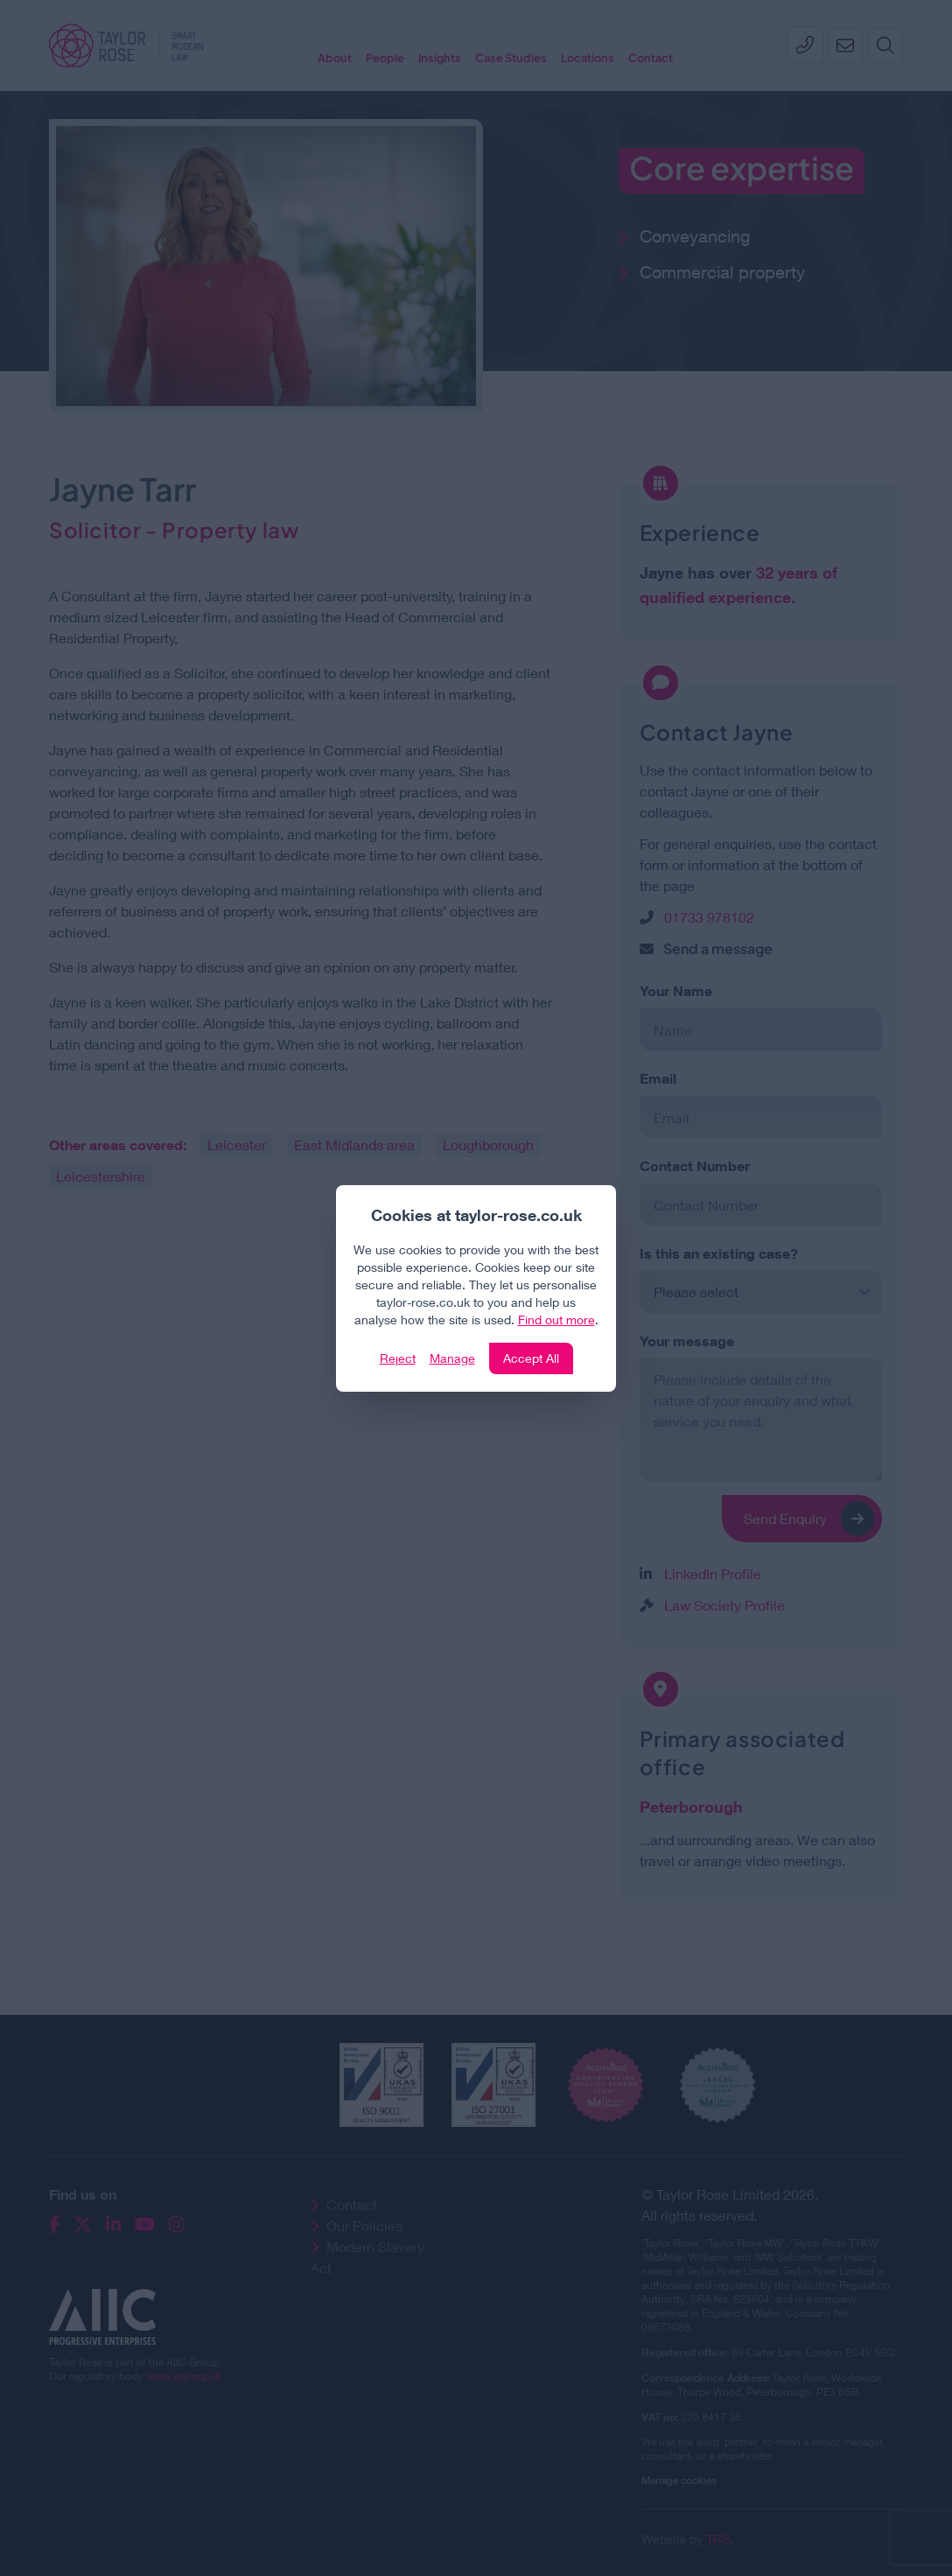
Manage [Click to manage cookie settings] (452, 1358)
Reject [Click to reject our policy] (398, 1358)
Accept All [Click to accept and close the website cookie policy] (531, 1358)
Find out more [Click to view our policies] (556, 1319)
